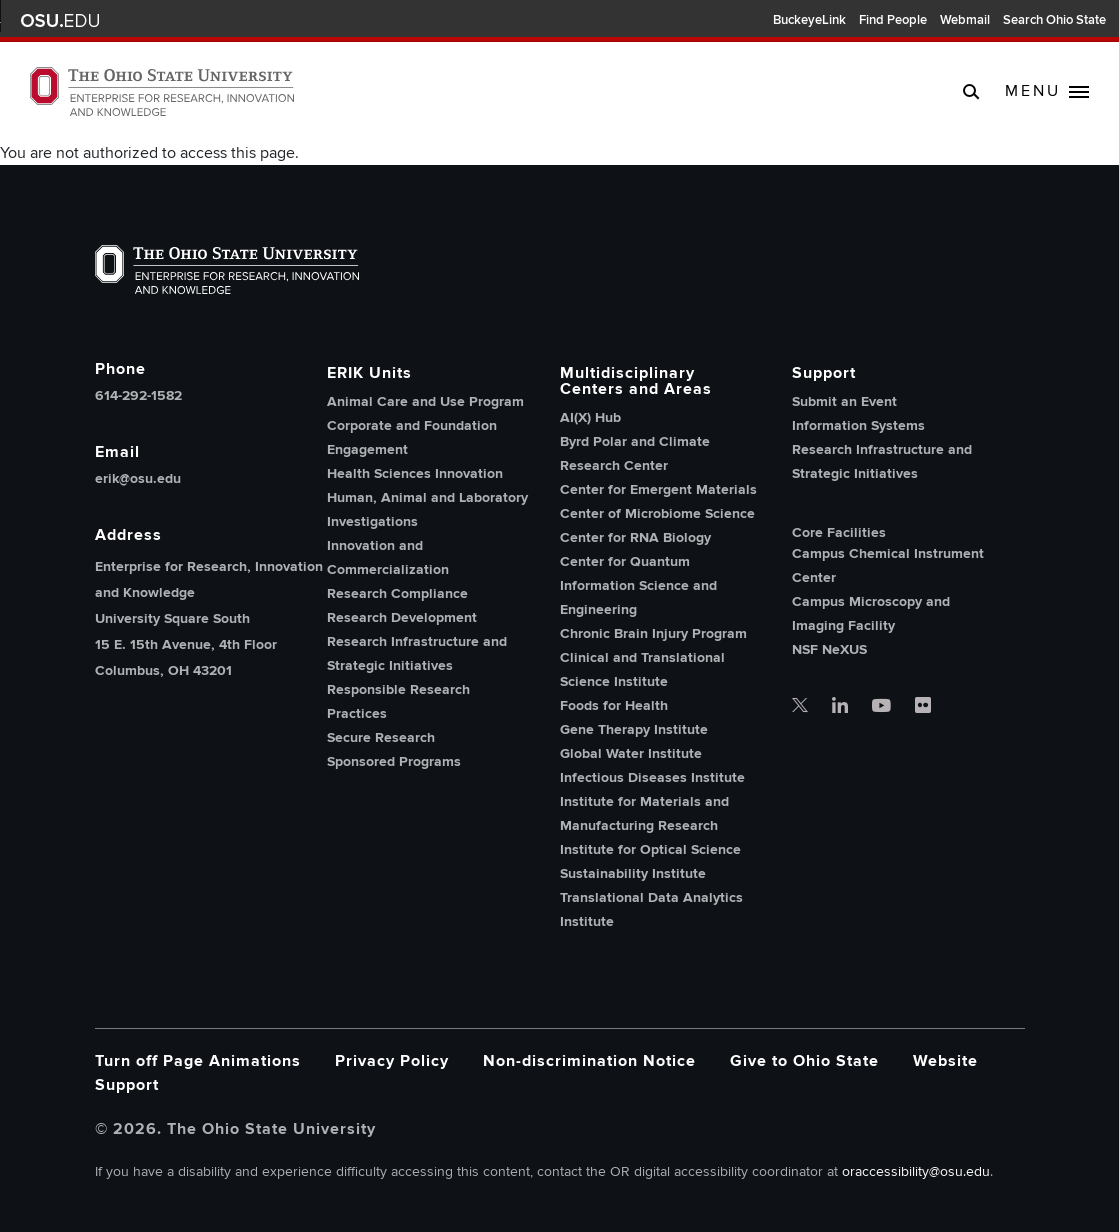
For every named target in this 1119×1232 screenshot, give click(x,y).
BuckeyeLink (809, 20)
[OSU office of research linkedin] (840, 707)
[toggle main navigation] (1047, 92)
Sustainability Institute (633, 873)
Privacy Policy (392, 1061)
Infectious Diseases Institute (652, 777)
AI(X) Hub (590, 417)
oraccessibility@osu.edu (916, 1171)
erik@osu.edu (138, 479)
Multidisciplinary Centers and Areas (636, 381)
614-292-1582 (138, 396)
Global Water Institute (631, 753)
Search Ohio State (1054, 20)
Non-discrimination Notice (589, 1061)
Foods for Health (614, 705)
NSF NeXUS (829, 649)
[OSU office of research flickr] (923, 707)
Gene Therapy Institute (634, 729)
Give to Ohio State (804, 1061)
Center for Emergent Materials (658, 489)
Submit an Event (844, 401)
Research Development (402, 617)
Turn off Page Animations (198, 1061)
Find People (893, 20)
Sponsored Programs (394, 761)
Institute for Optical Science (650, 849)
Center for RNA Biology (635, 537)
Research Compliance (397, 593)
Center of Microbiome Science (657, 513)
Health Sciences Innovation (415, 473)
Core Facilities (839, 533)
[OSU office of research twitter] (800, 707)
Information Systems (858, 425)
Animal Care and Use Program (425, 401)
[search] (971, 91)
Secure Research (381, 737)
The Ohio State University (60, 21)
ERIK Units (369, 373)
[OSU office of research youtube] (881, 707)
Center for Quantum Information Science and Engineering (638, 585)
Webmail (965, 20)
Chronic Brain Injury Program (653, 633)
